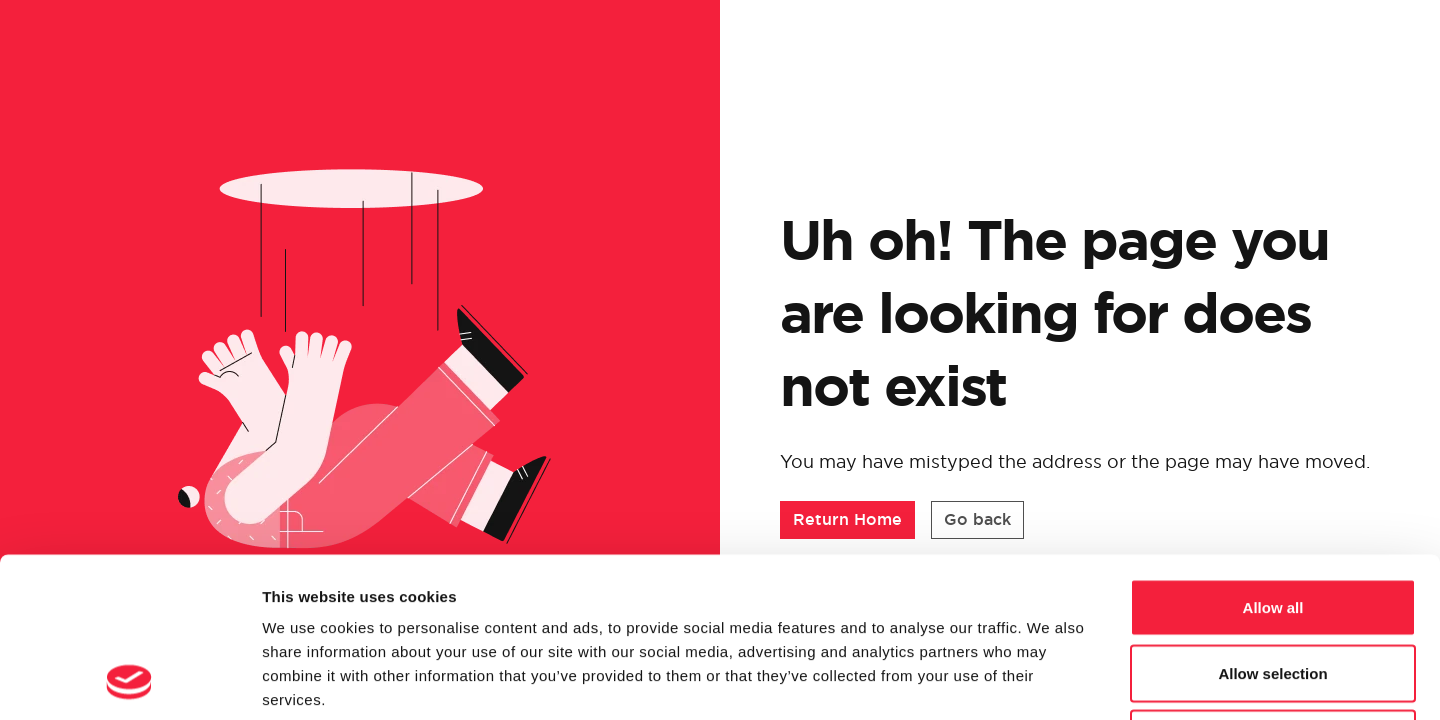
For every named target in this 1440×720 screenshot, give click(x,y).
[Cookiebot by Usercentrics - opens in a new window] (129, 681)
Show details (1049, 680)
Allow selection (1272, 523)
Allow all (1273, 457)
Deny (1273, 588)
